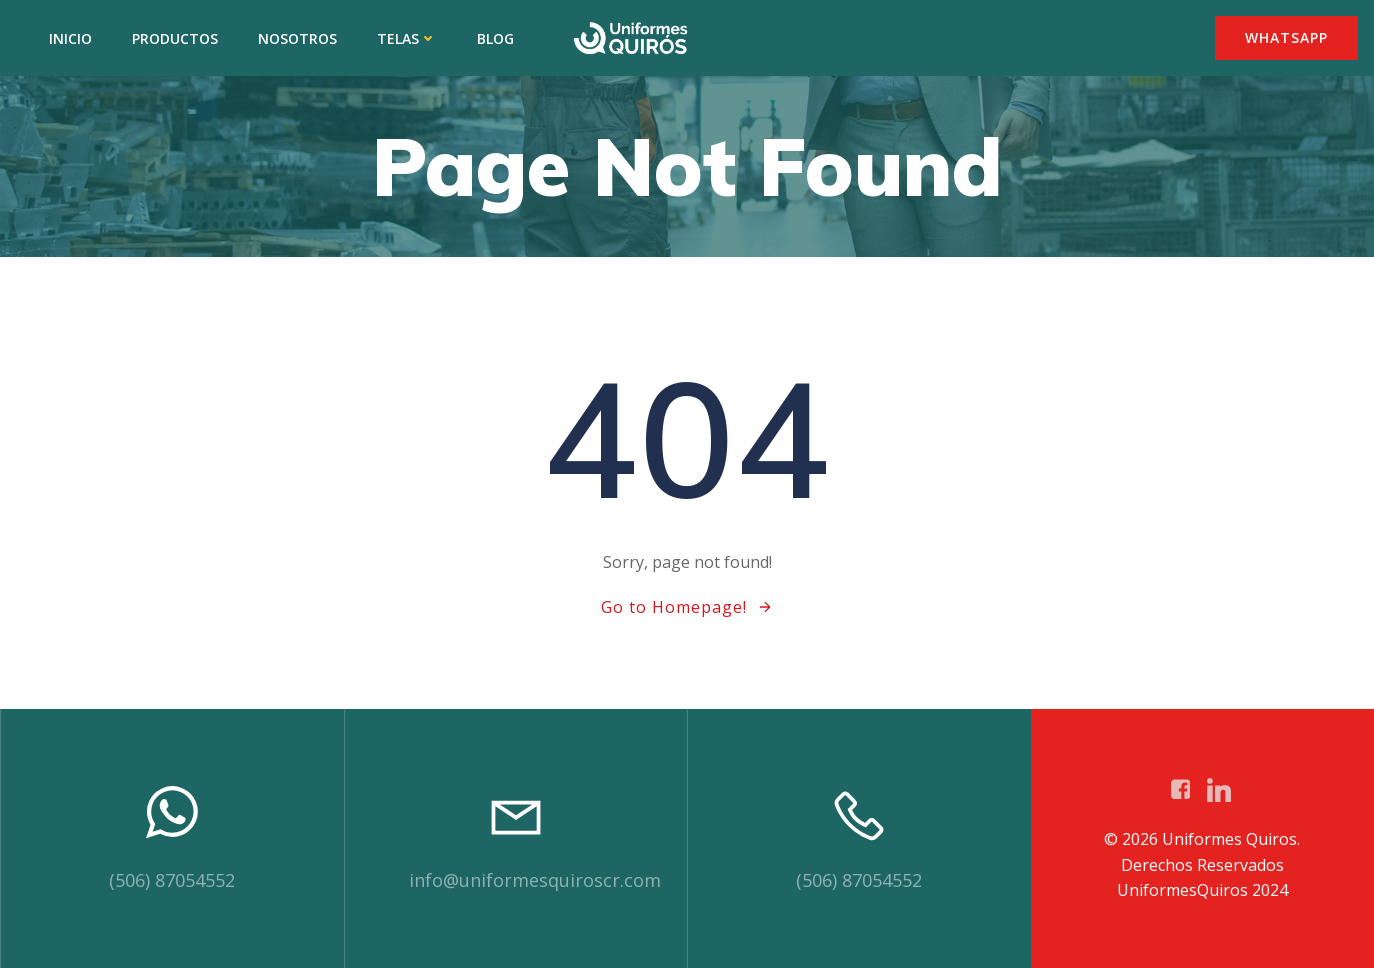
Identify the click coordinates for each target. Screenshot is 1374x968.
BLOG (495, 38)
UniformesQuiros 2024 (1202, 890)
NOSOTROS (297, 38)
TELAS (407, 38)
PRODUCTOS (175, 38)
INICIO (70, 38)
